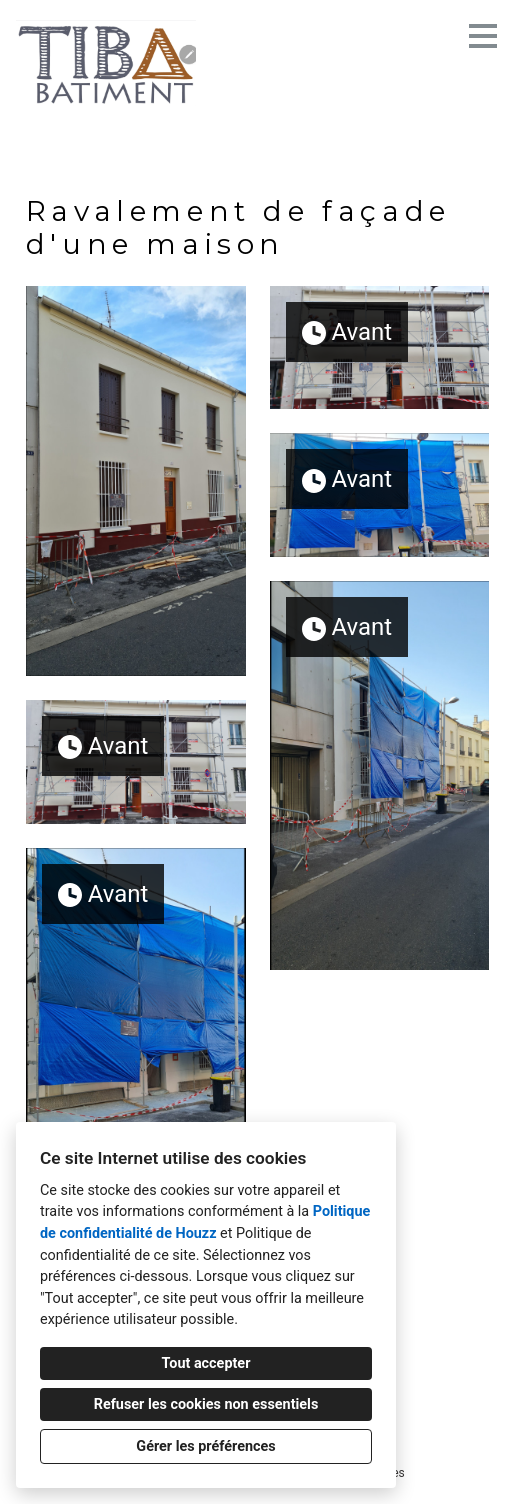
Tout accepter (206, 1363)
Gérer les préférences (205, 1446)
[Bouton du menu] (483, 36)
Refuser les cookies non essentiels (206, 1404)
